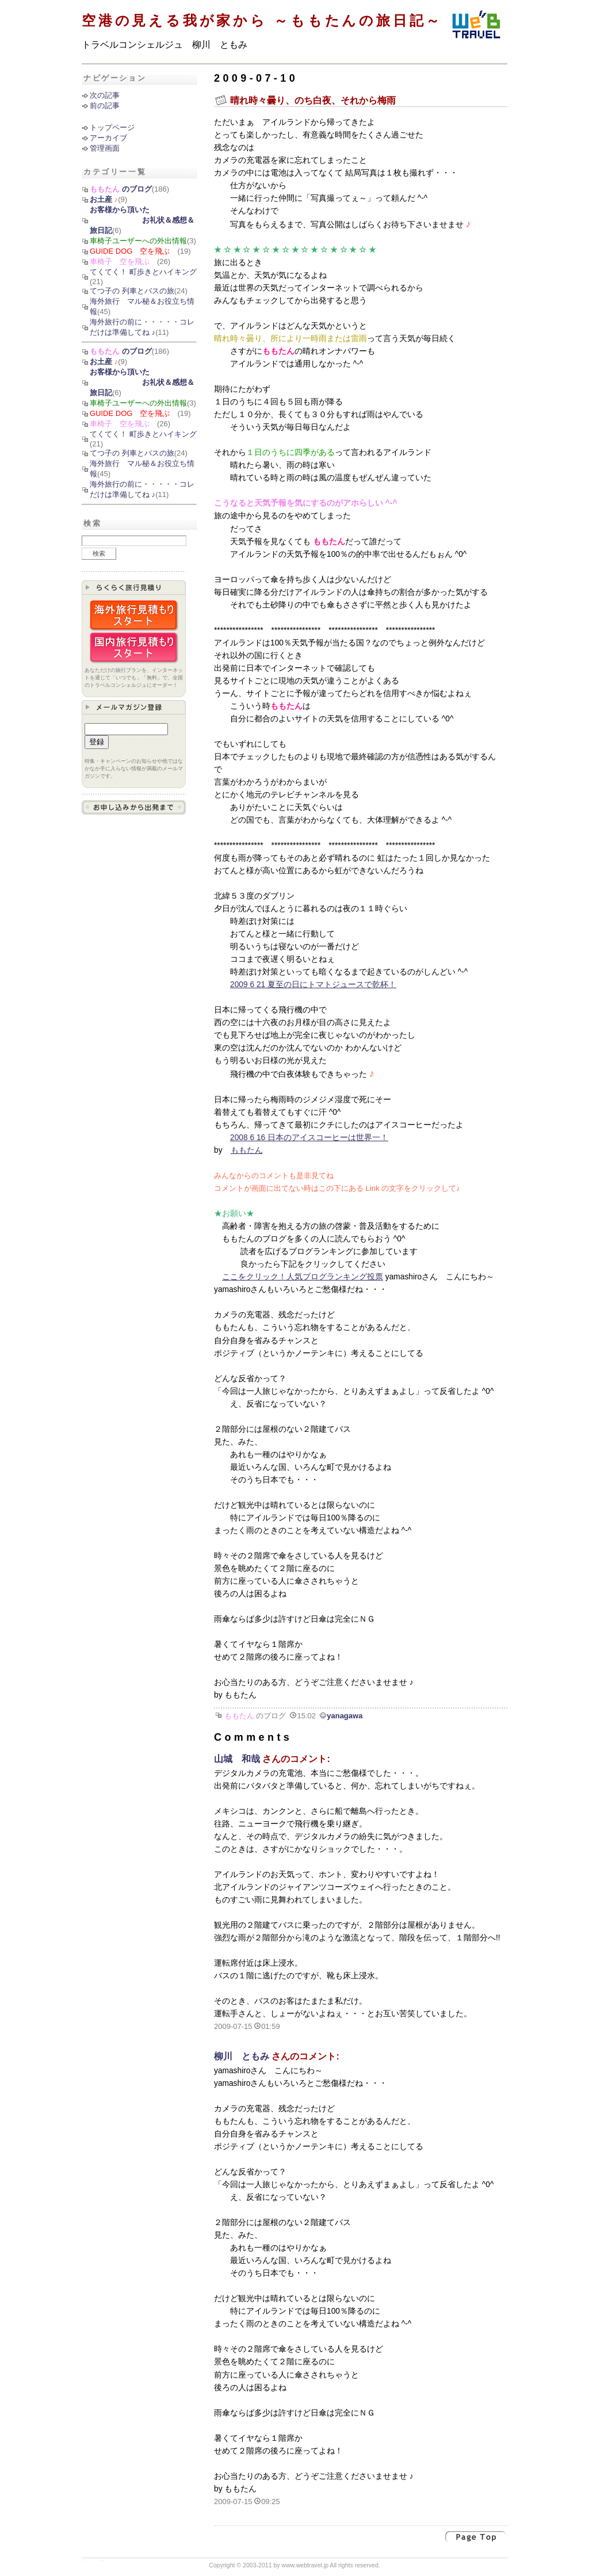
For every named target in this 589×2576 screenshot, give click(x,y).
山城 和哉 (237, 1759)
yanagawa (344, 1715)
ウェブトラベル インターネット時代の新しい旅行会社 (475, 26)
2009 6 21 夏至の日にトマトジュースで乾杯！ (313, 984)
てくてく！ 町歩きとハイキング (143, 271)
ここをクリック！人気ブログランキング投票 (302, 1276)
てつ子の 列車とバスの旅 (132, 290)
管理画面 (105, 148)
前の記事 (105, 105)
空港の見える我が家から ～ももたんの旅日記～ (262, 20)
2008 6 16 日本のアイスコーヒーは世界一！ (309, 1137)
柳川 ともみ (241, 2056)
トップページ (112, 127)
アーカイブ (108, 137)
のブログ (121, 189)
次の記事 (105, 95)
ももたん (247, 1150)
